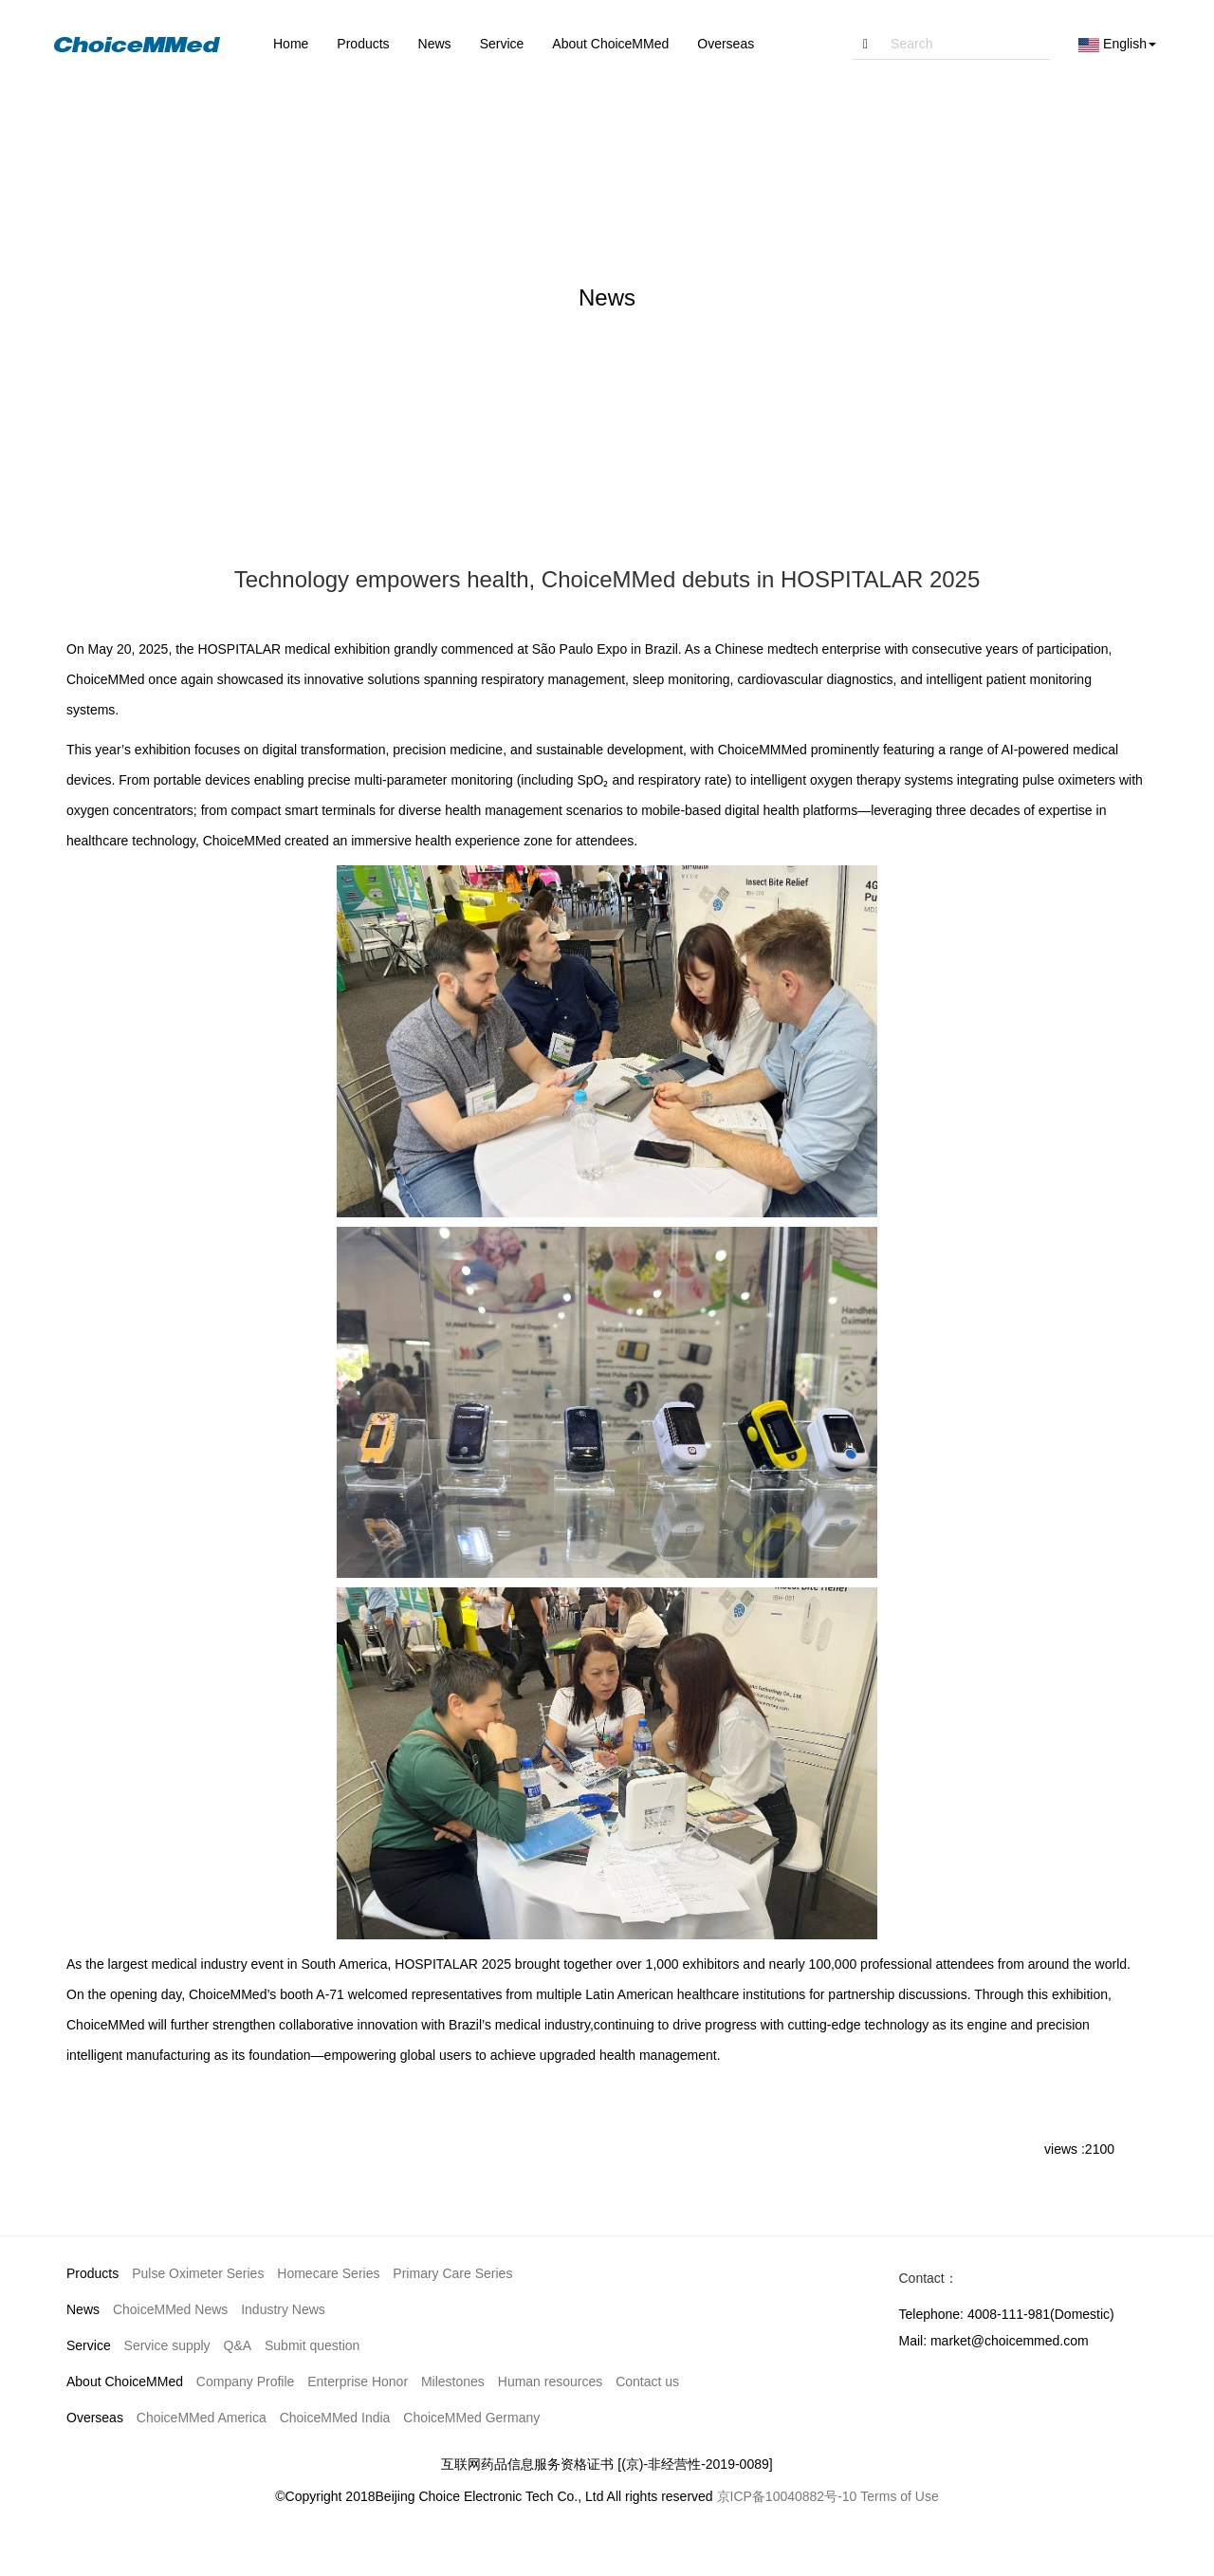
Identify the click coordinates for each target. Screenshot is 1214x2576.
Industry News (283, 2309)
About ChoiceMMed (124, 2381)
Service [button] (502, 43)
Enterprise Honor (357, 2381)
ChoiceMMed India (335, 2417)
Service (88, 2345)
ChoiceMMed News (170, 2309)
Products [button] (363, 43)
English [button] (1117, 44)
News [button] (434, 43)
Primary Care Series (452, 2273)
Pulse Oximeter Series (198, 2273)
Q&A (238, 2345)
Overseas (94, 2417)
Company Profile (245, 2381)
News (83, 2309)
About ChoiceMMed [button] (610, 43)
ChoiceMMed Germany (471, 2417)
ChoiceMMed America (202, 2417)
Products (92, 2273)
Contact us (647, 2381)
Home (290, 43)
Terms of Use (899, 2496)
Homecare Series (328, 2273)
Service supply (167, 2345)
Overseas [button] (725, 43)
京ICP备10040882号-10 (787, 2496)
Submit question (312, 2345)
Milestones (453, 2381)
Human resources (550, 2381)
